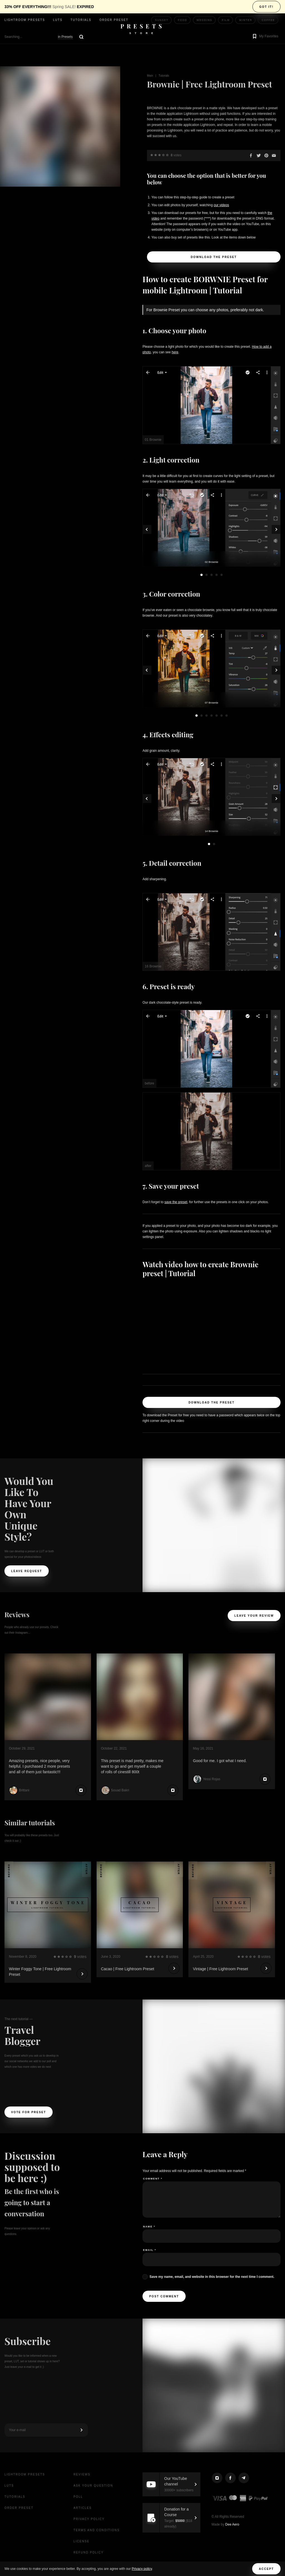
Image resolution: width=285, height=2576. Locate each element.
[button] (264, 37)
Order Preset (113, 19)
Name (149, 2226)
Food (182, 20)
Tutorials (80, 19)
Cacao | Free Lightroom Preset (127, 1969)
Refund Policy (88, 2552)
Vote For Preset (28, 2112)
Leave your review (254, 1615)
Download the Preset (214, 257)
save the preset (175, 1202)
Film (226, 20)
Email (149, 2250)
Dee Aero (232, 2524)
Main (150, 75)
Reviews (81, 2474)
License (81, 2541)
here (175, 352)
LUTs (58, 19)
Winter (245, 20)
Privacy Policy (89, 2519)
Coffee (268, 20)
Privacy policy (142, 2569)
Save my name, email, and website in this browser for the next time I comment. (211, 2277)
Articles (82, 2507)
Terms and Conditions (96, 2530)
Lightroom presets (24, 19)
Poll (78, 2496)
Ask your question (93, 2485)
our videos (221, 205)
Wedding (205, 20)
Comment (153, 2178)
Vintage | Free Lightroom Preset (220, 1969)
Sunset (161, 20)
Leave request (26, 1571)
